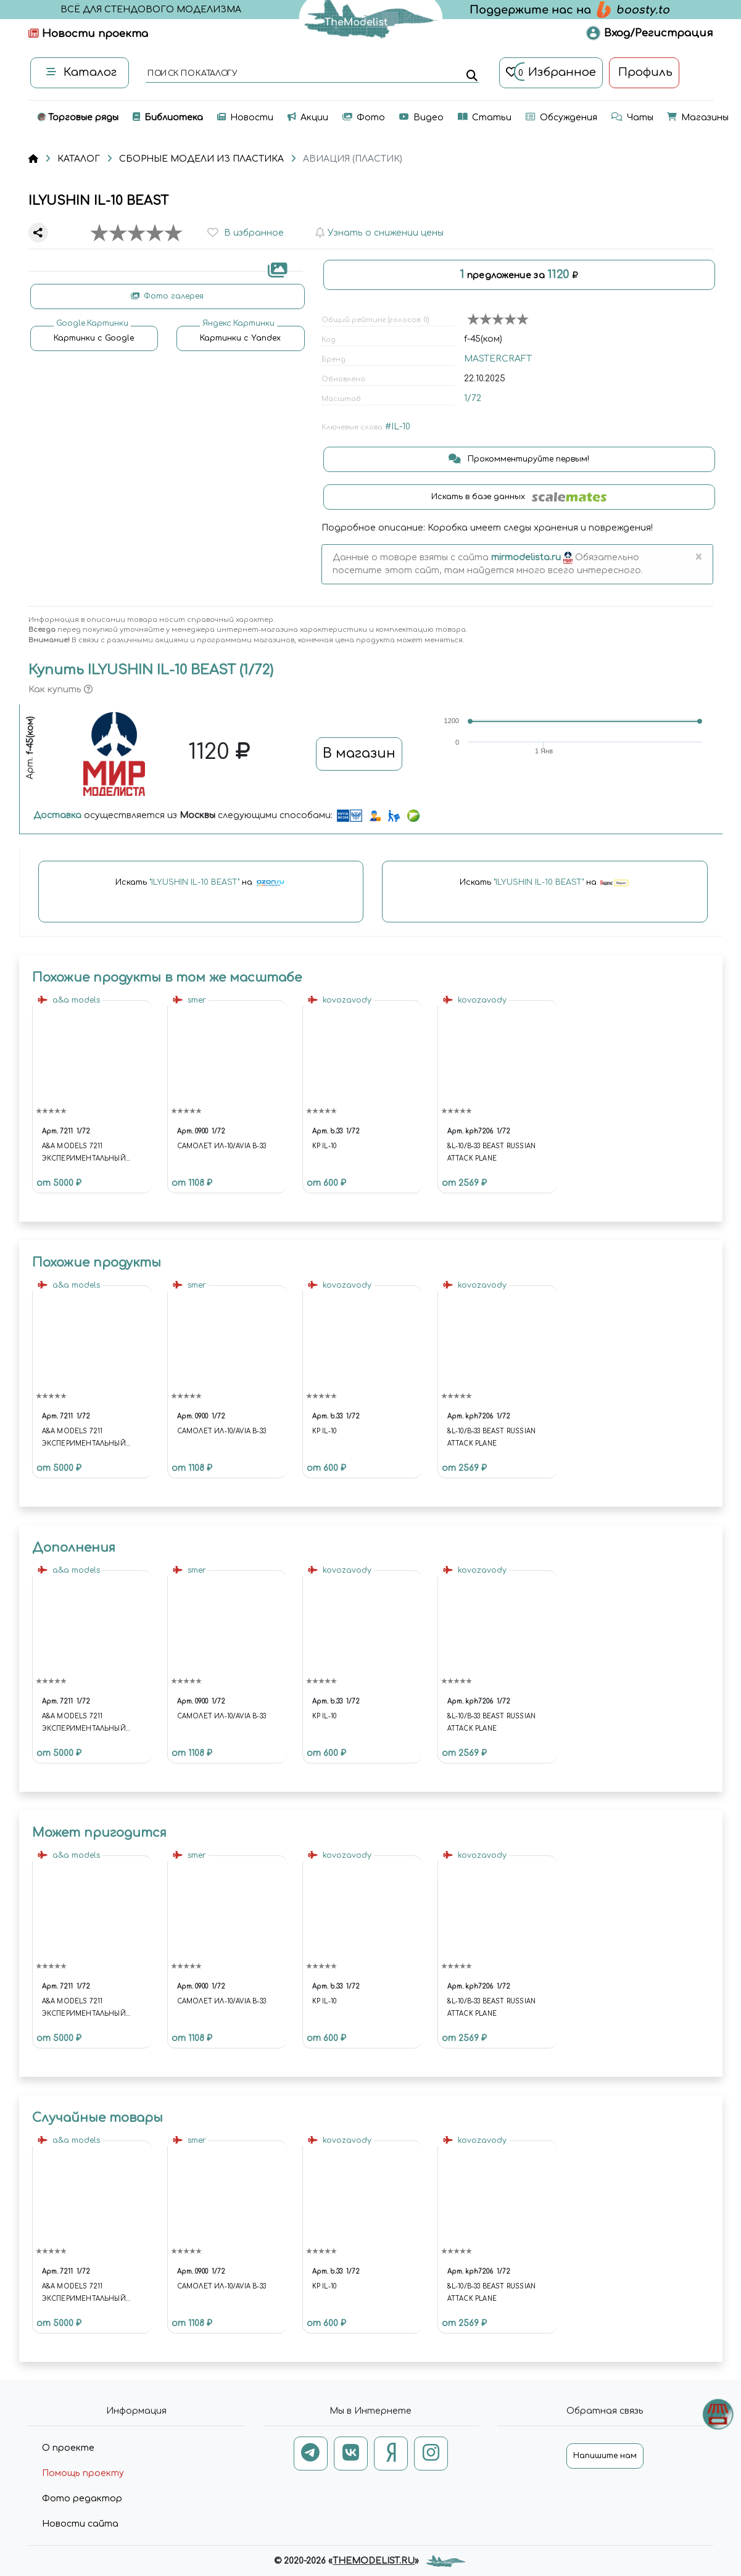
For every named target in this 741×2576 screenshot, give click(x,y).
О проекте (68, 2448)
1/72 (472, 398)
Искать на (200, 883)
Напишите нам (605, 2455)
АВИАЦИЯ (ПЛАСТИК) (352, 159)
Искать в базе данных (519, 497)
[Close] (699, 558)
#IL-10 (397, 426)
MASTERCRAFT (498, 358)
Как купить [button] (60, 689)
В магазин (359, 753)
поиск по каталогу (192, 74)
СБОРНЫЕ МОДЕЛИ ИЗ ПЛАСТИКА (201, 159)
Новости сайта (80, 2523)
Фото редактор (82, 2498)
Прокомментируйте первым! (519, 459)
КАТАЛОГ (78, 159)
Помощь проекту (83, 2473)
